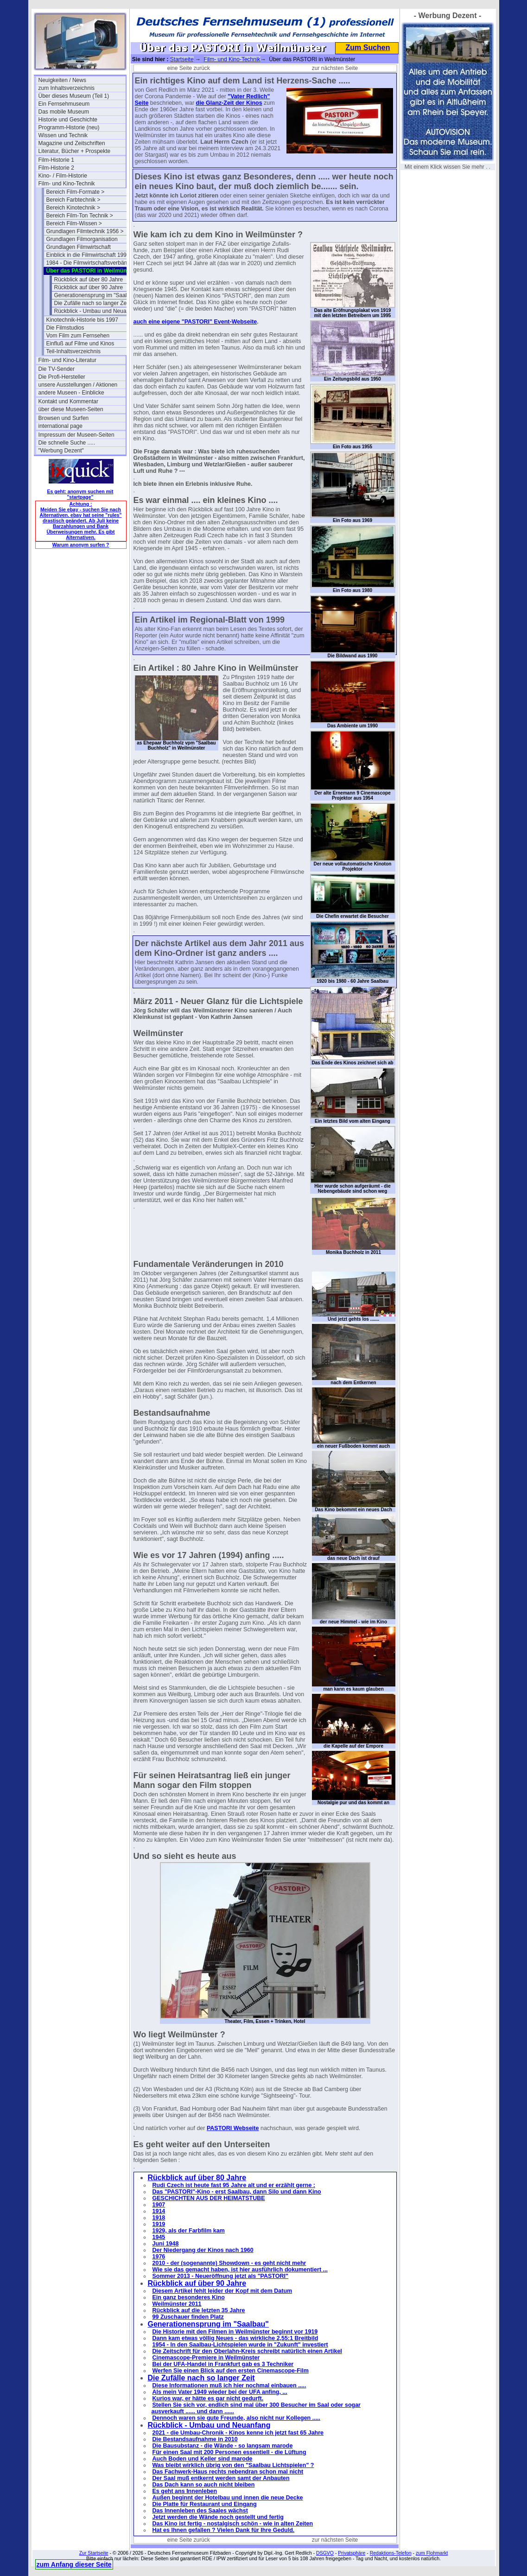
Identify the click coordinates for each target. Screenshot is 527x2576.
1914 (158, 2211)
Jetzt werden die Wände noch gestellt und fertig (218, 2517)
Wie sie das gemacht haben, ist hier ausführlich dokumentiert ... (240, 2269)
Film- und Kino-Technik (66, 183)
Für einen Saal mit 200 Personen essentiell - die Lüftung (229, 2452)
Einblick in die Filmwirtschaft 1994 (88, 255)
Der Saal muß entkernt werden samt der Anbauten (221, 2478)
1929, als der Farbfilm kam (188, 2230)
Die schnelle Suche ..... (66, 442)
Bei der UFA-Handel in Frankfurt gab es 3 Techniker (223, 2364)
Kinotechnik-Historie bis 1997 (82, 320)
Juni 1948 (165, 2243)
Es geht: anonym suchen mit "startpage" (80, 494)
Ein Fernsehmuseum (64, 104)
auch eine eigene (157, 321)
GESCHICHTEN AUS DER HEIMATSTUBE (208, 2198)
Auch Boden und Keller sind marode (202, 2458)
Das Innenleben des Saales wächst (200, 2510)
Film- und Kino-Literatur (67, 360)
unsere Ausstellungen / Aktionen (78, 385)
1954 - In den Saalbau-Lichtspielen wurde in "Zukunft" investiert (240, 2344)
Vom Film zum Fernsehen (78, 335)
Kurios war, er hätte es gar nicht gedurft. (208, 2398)
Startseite (182, 59)
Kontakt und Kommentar (68, 401)
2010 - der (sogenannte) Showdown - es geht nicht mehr (229, 2263)
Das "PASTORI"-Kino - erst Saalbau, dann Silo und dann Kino (236, 2191)
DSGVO (325, 2553)
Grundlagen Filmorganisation (82, 239)
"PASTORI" (198, 321)
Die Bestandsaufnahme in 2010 (195, 2439)
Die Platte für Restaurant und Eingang (204, 2504)
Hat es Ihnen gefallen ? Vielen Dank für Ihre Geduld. (223, 2530)
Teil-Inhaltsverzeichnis (73, 351)
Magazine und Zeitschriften (71, 143)
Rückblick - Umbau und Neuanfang (97, 311)
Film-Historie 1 (56, 160)
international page (60, 426)
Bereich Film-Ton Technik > (79, 215)
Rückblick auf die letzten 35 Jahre (198, 2310)
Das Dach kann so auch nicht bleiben (203, 2484)
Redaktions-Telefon (391, 2553)
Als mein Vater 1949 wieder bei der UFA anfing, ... (219, 2392)
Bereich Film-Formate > (75, 192)
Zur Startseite (93, 2553)
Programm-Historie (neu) (69, 127)
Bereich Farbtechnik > (73, 200)
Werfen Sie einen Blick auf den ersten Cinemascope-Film (230, 2370)
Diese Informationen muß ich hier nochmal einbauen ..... (229, 2385)
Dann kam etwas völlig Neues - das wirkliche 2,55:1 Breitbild (235, 2338)
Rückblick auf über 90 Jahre (88, 287)
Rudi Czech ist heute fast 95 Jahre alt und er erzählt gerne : (233, 2185)
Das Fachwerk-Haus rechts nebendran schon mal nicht (228, 2471)
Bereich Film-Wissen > (74, 223)
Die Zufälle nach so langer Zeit (92, 303)
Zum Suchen (367, 47)
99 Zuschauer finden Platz (188, 2317)
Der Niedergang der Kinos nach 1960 (203, 2250)
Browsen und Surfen (63, 418)
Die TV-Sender (56, 369)
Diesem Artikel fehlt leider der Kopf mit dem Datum (222, 2291)
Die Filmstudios (65, 327)
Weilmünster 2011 (177, 2304)
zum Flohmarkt (432, 2553)
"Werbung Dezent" (61, 450)
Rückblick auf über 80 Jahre (88, 279)
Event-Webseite (235, 321)
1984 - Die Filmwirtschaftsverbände (89, 263)
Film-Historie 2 (56, 168)
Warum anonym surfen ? (80, 544)
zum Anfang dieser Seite (74, 2564)
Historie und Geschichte (67, 119)
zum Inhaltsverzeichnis (66, 88)
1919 (158, 2224)
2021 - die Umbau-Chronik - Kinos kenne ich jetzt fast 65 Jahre (238, 2433)
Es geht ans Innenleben (184, 2491)
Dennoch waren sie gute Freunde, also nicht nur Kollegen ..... (236, 2418)
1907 (158, 2204)
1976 (158, 2256)
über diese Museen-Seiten (70, 409)
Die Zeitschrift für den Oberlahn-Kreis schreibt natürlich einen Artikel (247, 2351)
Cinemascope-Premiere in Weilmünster (206, 2357)
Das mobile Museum (63, 111)
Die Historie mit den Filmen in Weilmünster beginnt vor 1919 (235, 2331)
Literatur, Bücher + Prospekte (74, 151)
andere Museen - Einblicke (71, 392)
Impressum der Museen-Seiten (76, 435)
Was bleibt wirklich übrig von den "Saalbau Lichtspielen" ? (233, 2465)
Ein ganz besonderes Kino (188, 2297)
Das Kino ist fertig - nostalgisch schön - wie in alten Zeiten (232, 2523)
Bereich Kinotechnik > (73, 207)
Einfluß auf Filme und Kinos (80, 343)
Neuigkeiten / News (62, 80)
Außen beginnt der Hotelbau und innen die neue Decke (227, 2497)
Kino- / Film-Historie (62, 175)
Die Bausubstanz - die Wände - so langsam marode (222, 2445)
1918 (158, 2217)
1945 (158, 2237)
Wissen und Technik (63, 135)
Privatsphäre (351, 2553)
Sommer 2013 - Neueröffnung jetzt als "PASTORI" (220, 2276)
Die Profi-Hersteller (61, 377)
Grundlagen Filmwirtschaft (78, 247)
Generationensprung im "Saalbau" (96, 295)
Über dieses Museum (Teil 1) (73, 96)
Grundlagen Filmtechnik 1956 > (85, 231)
